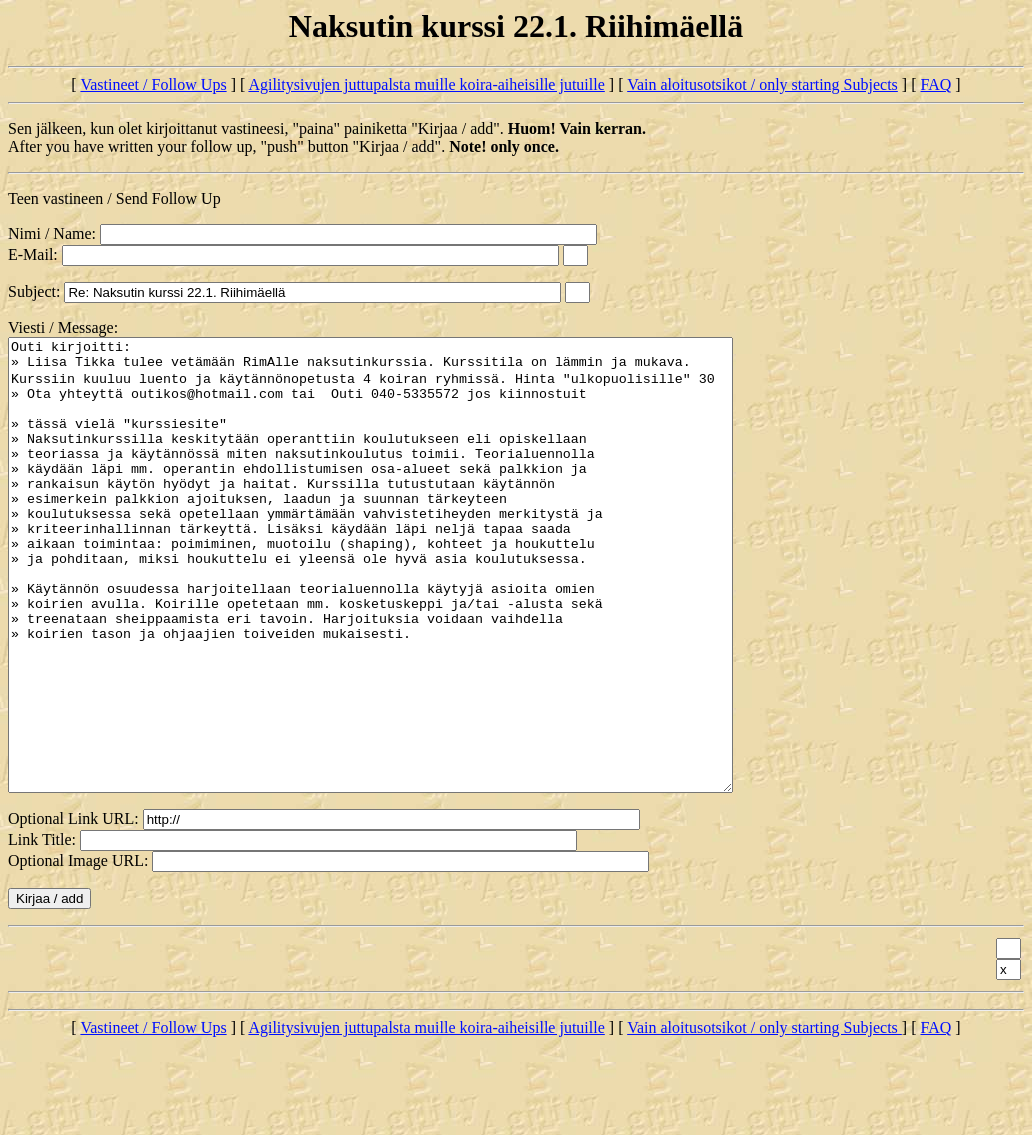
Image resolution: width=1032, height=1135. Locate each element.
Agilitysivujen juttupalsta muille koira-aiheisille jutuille (426, 84)
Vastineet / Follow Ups (153, 84)
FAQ (935, 84)
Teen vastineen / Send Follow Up (114, 198)
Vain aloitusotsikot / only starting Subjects (762, 84)
